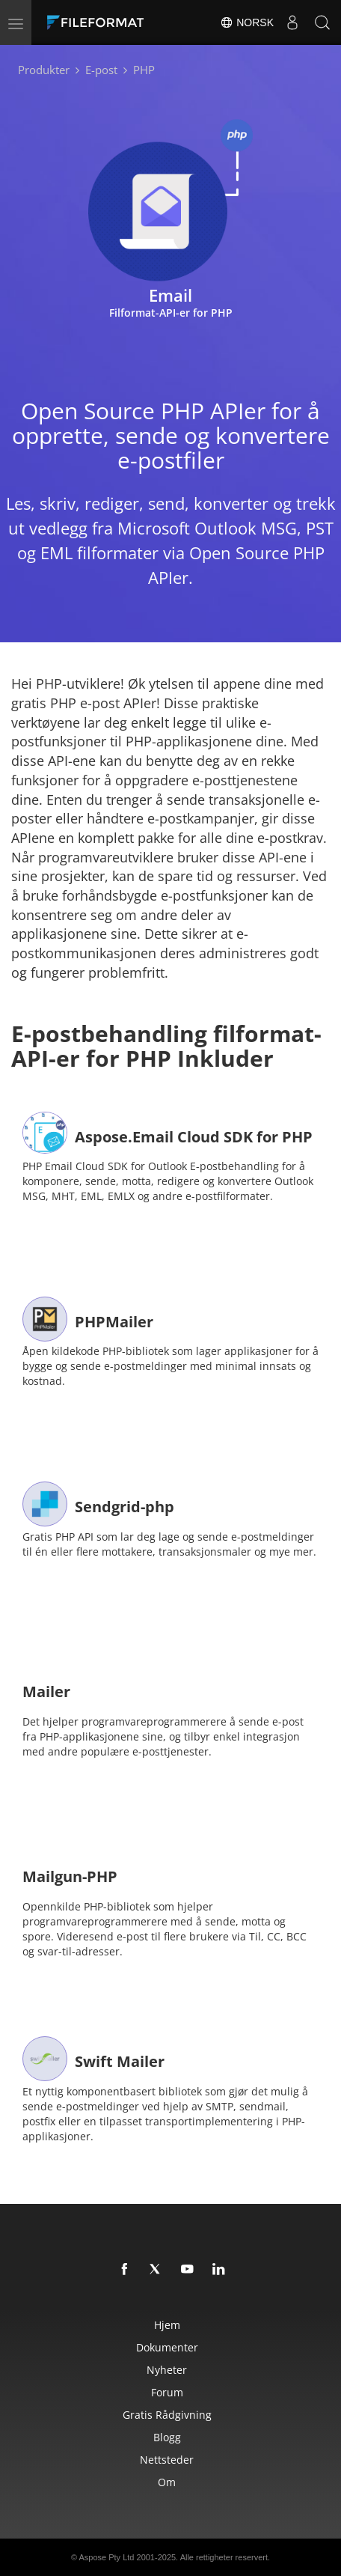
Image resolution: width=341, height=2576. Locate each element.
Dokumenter (167, 2347)
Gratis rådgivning (167, 2415)
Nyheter (167, 2370)
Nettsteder (167, 2459)
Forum (167, 2392)
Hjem (167, 2325)
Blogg (167, 2437)
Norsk (247, 22)
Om (167, 2482)
